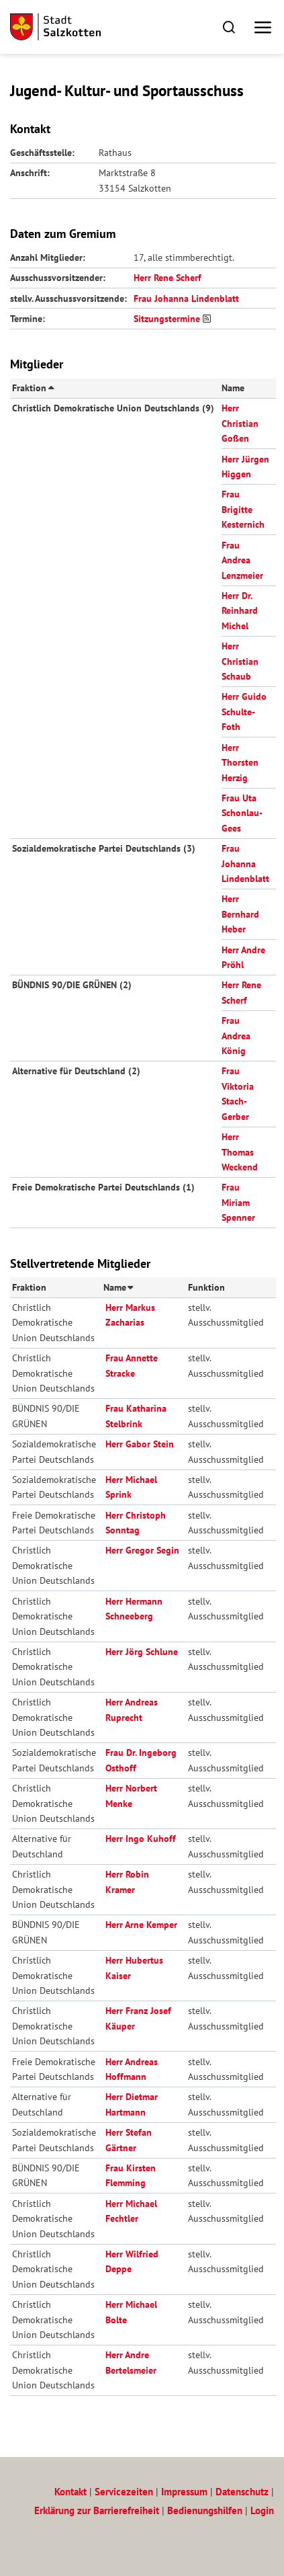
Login (262, 2510)
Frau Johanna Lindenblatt (186, 298)
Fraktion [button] (32, 388)
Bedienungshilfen (204, 2510)
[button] (229, 26)
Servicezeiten (124, 2491)
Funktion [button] (206, 1287)
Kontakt (70, 2491)
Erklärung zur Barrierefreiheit (96, 2510)
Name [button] (233, 388)
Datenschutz (242, 2491)
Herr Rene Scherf (167, 278)
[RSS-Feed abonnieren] (209, 319)
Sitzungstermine (167, 319)
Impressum (184, 2491)
